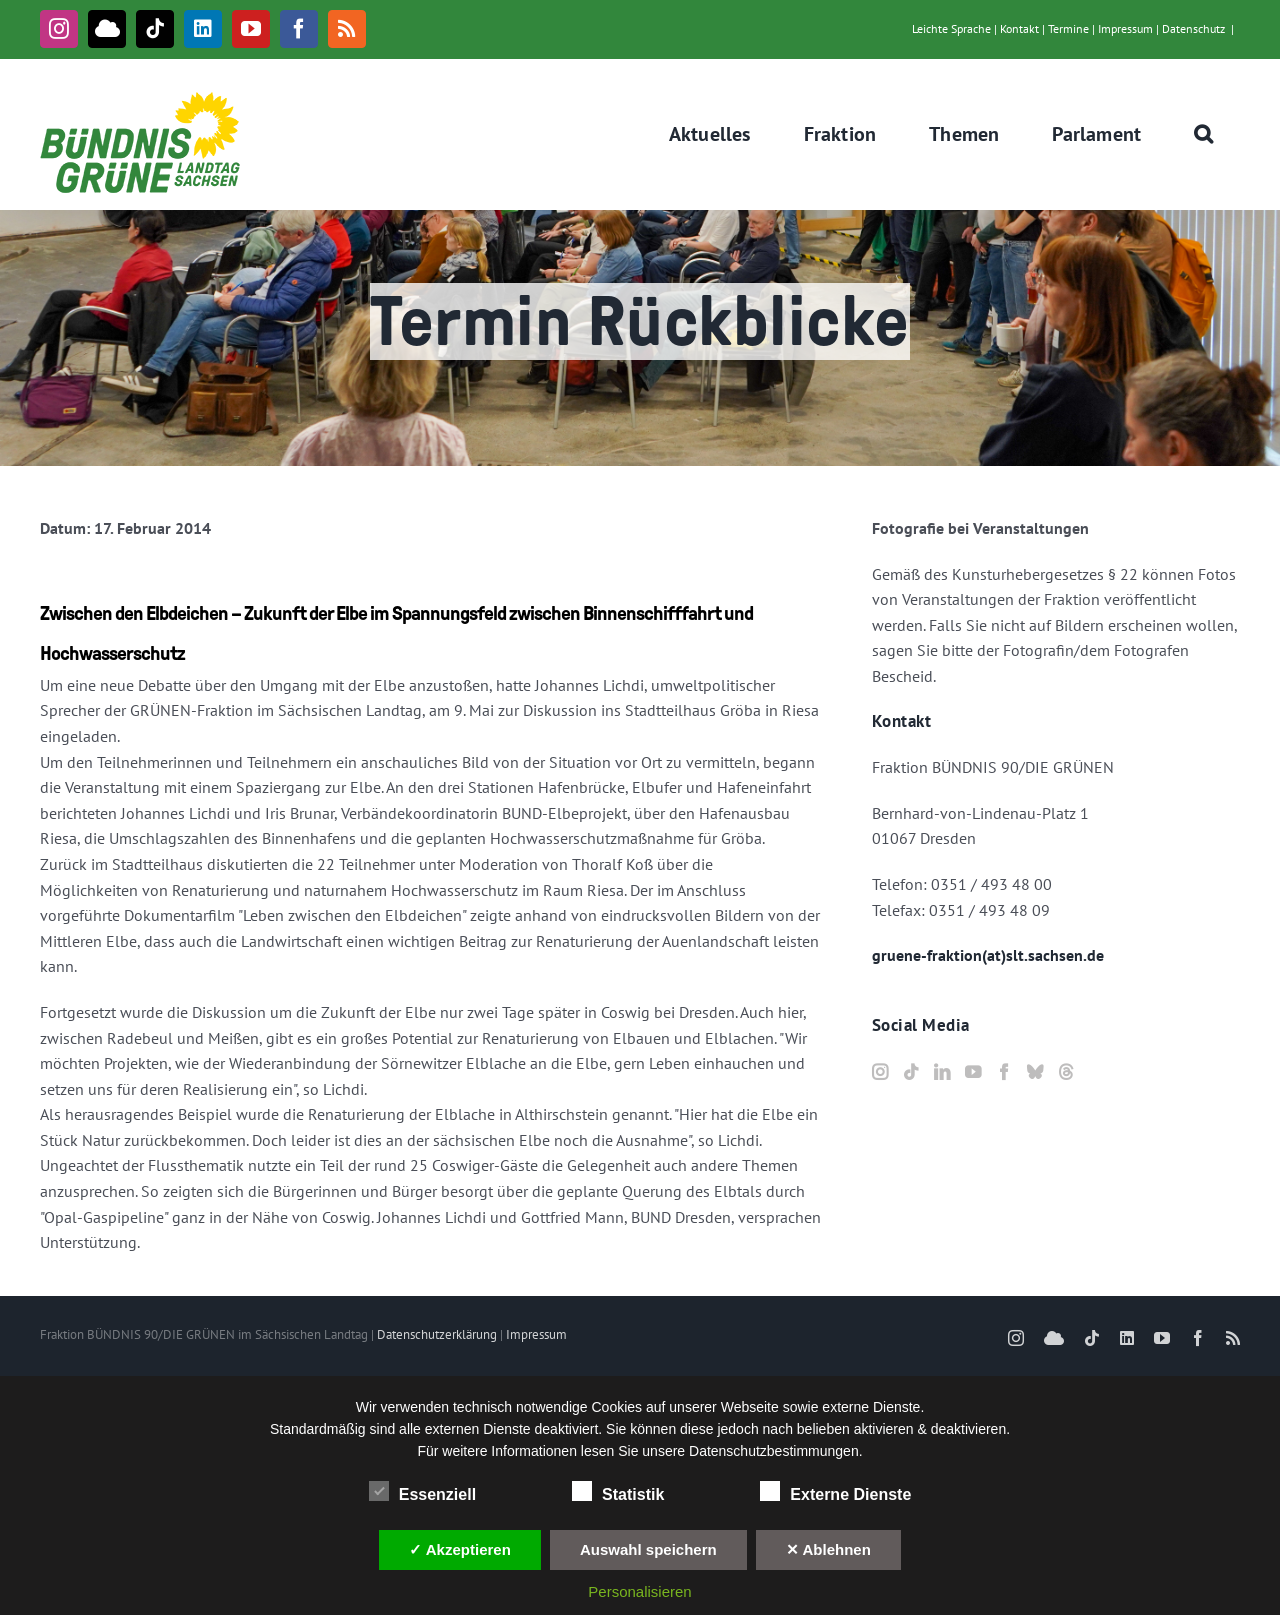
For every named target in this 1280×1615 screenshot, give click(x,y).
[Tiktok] (911, 1072)
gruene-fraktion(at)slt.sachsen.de (988, 955)
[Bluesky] (1035, 1072)
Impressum (1125, 28)
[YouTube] (973, 1072)
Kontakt (1019, 28)
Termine (1068, 28)
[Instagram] (880, 1072)
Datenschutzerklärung (437, 1334)
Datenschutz (1193, 28)
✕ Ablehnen (828, 1549)
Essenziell (422, 1492)
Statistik (618, 1492)
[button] (1204, 134)
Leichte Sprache (951, 28)
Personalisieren (639, 1591)
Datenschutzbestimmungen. (776, 1451)
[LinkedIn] (942, 1072)
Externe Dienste (835, 1492)
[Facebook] (1004, 1072)
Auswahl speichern (648, 1549)
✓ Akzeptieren (460, 1549)
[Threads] (1066, 1072)
